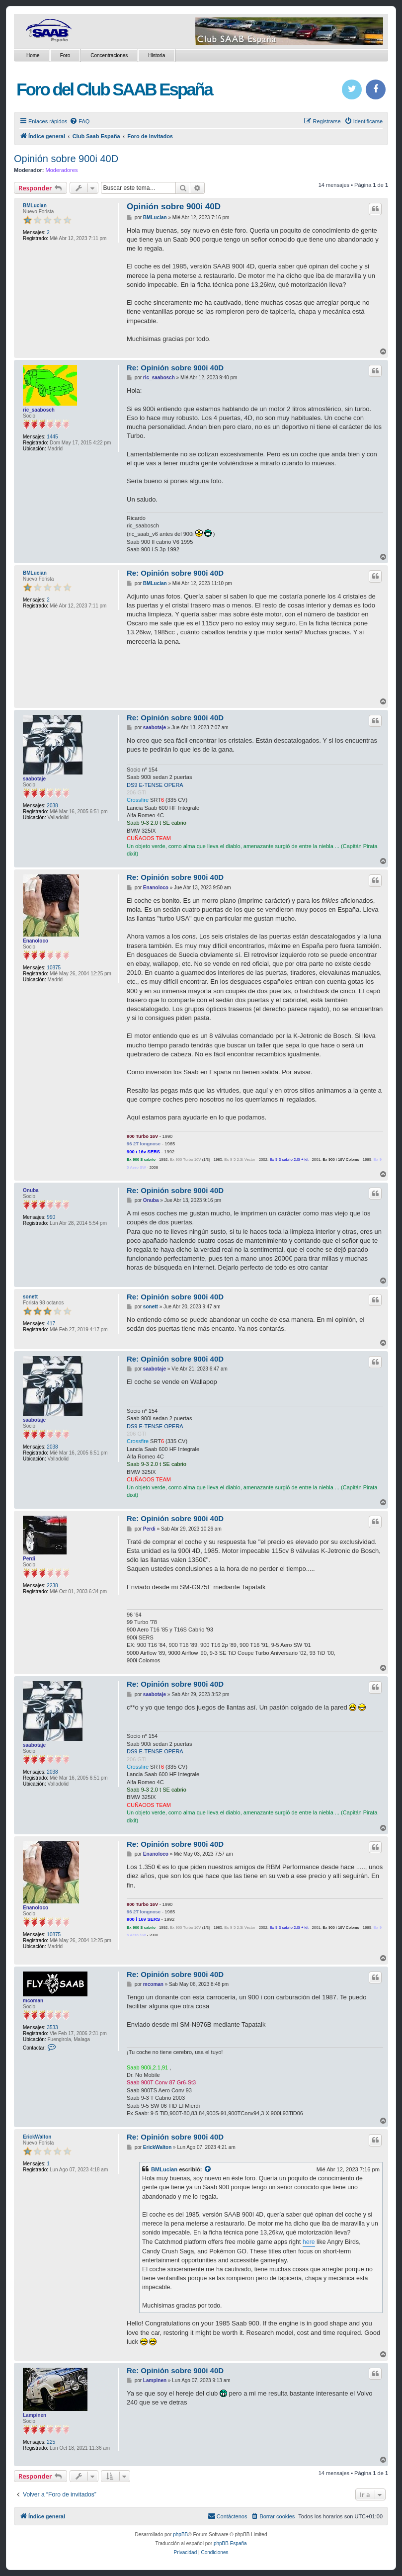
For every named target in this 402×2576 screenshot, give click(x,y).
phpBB (180, 2534)
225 (51, 2442)
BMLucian (35, 205)
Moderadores (62, 170)
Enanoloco (35, 941)
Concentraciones (109, 55)
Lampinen (34, 2415)
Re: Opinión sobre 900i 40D (175, 367)
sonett (30, 1296)
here (309, 2241)
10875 (54, 967)
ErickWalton (37, 2137)
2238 (52, 1585)
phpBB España (230, 2543)
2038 (52, 805)
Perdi (29, 1558)
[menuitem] (79, 121)
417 (51, 1323)
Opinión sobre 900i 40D (66, 158)
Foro (65, 55)
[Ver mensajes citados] (208, 2169)
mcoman (33, 2000)
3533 (52, 2027)
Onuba (31, 1190)
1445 (52, 436)
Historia (156, 55)
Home (33, 55)
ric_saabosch (39, 410)
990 (51, 1217)
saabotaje (34, 778)
